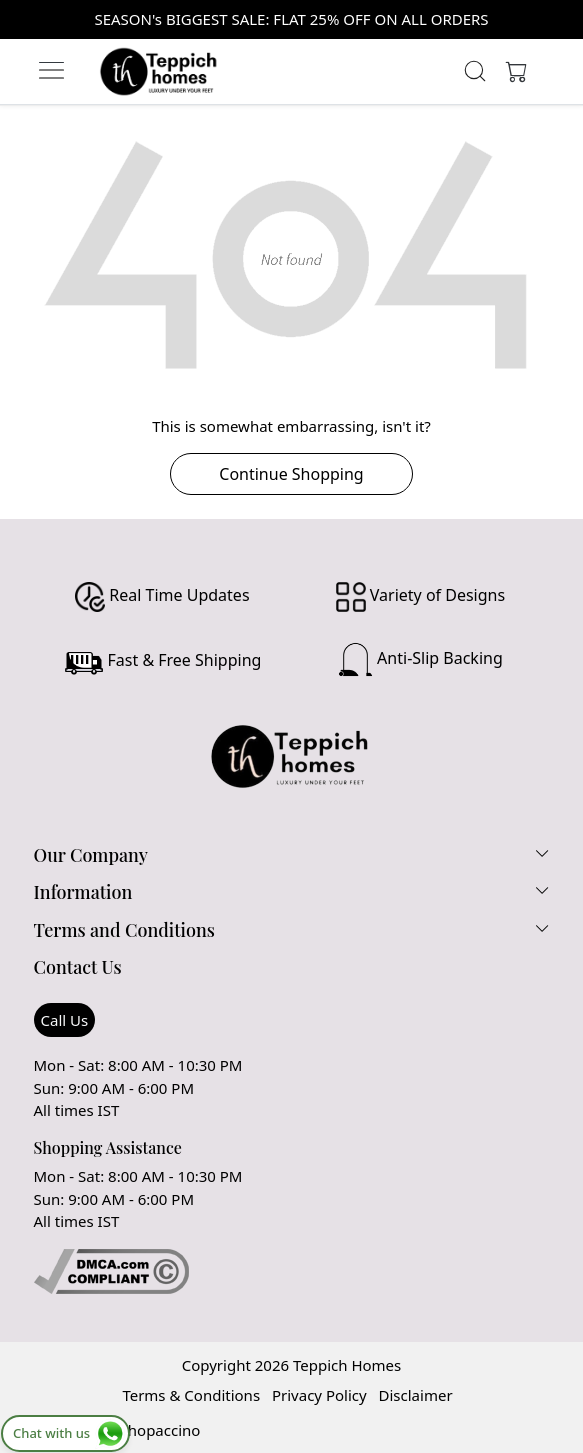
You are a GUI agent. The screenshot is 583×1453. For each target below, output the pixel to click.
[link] (475, 71)
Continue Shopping (291, 474)
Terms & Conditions (191, 1395)
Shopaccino (160, 1430)
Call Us (65, 1020)
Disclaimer (416, 1395)
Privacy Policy (319, 1395)
